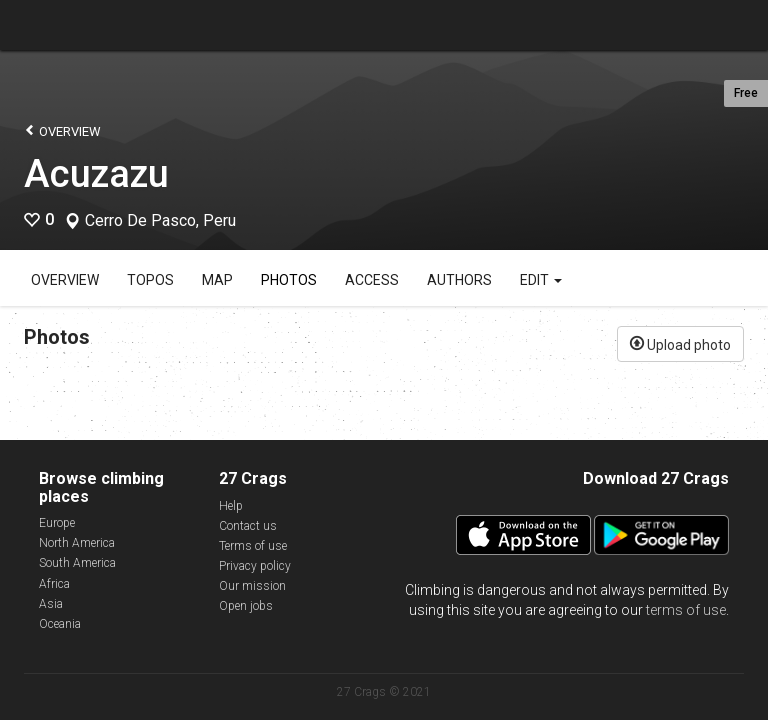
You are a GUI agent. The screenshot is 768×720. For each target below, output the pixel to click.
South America (77, 563)
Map (217, 280)
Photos (289, 280)
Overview (62, 130)
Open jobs (246, 606)
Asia (51, 604)
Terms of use (253, 546)
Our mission (252, 586)
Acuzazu (96, 174)
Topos (150, 280)
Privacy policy (255, 566)
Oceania (60, 624)
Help (231, 506)
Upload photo (680, 343)
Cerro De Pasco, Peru (160, 221)
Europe (57, 523)
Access (372, 280)
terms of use (686, 610)
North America (77, 543)
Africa (54, 584)
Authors (459, 280)
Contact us (248, 526)
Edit (541, 280)
